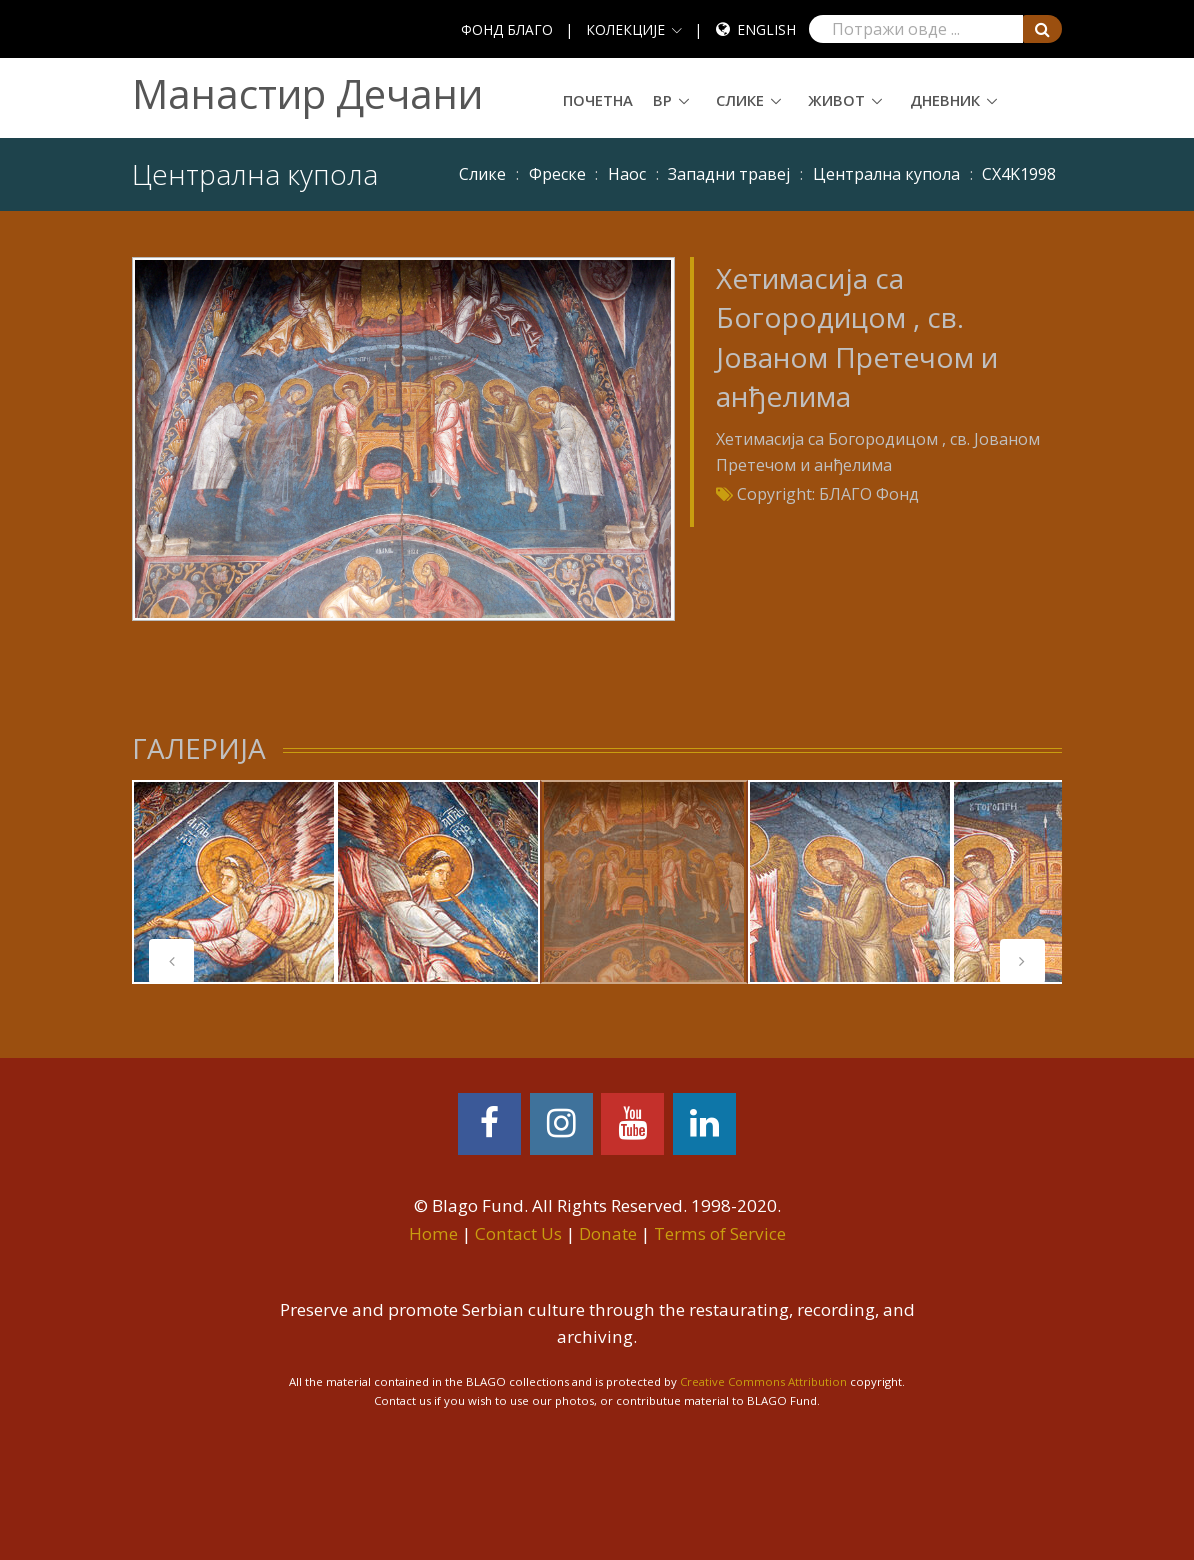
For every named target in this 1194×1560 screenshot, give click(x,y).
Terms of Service (720, 1233)
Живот (836, 100)
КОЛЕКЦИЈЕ (625, 29)
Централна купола (886, 174)
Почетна (598, 100)
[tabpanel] (234, 882)
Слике (740, 100)
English (766, 29)
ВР (662, 100)
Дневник (945, 100)
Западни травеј (729, 174)
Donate (608, 1233)
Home (433, 1233)
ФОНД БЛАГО (507, 29)
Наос (627, 174)
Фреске (557, 174)
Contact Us (518, 1233)
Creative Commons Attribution (763, 1381)
